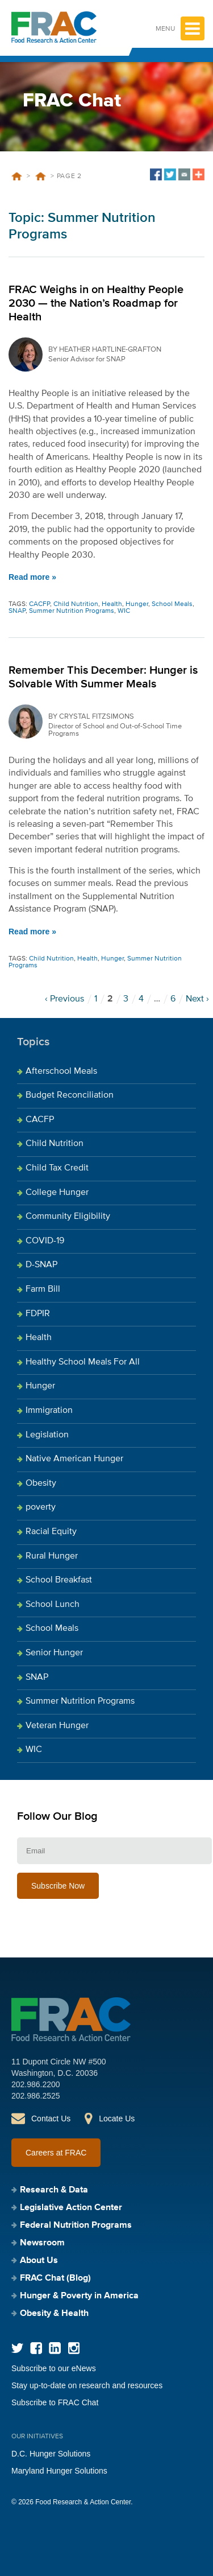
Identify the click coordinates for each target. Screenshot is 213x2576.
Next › (197, 999)
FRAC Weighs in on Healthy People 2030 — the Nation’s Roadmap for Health (96, 303)
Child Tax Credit (57, 1168)
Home (16, 176)
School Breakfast (59, 1580)
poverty (41, 1507)
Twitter (17, 2348)
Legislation (47, 1435)
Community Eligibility (68, 1216)
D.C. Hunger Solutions (50, 2453)
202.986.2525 (35, 2095)
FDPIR (38, 1313)
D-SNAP (41, 1265)
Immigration (49, 1410)
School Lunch (53, 1604)
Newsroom (42, 2243)
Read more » (32, 577)
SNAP (17, 611)
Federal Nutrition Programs (76, 2225)
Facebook (36, 2348)
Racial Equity (51, 1531)
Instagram (74, 2348)
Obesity (41, 1483)
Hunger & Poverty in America (79, 2296)
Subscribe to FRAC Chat (54, 2402)
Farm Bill (43, 1289)
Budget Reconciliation (70, 1095)
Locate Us (117, 2118)
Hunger (137, 604)
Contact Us (50, 2118)
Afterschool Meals (61, 1071)
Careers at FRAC (56, 2152)
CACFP (39, 604)
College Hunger (57, 1192)
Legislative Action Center (71, 2207)
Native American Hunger (74, 1459)
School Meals (172, 604)
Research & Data (54, 2190)
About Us (39, 2260)
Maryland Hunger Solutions (59, 2470)
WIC (124, 611)
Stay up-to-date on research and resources (86, 2385)
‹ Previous (64, 999)
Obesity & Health (54, 2313)
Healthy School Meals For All (83, 1362)
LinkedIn (55, 2348)
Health (112, 604)
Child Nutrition (75, 604)
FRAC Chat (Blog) (55, 2278)
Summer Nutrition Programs (40, 176)
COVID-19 (45, 1241)
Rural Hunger (52, 1556)
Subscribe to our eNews (53, 2368)
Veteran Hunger (57, 1725)
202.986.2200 (35, 2084)
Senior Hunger (54, 1653)
